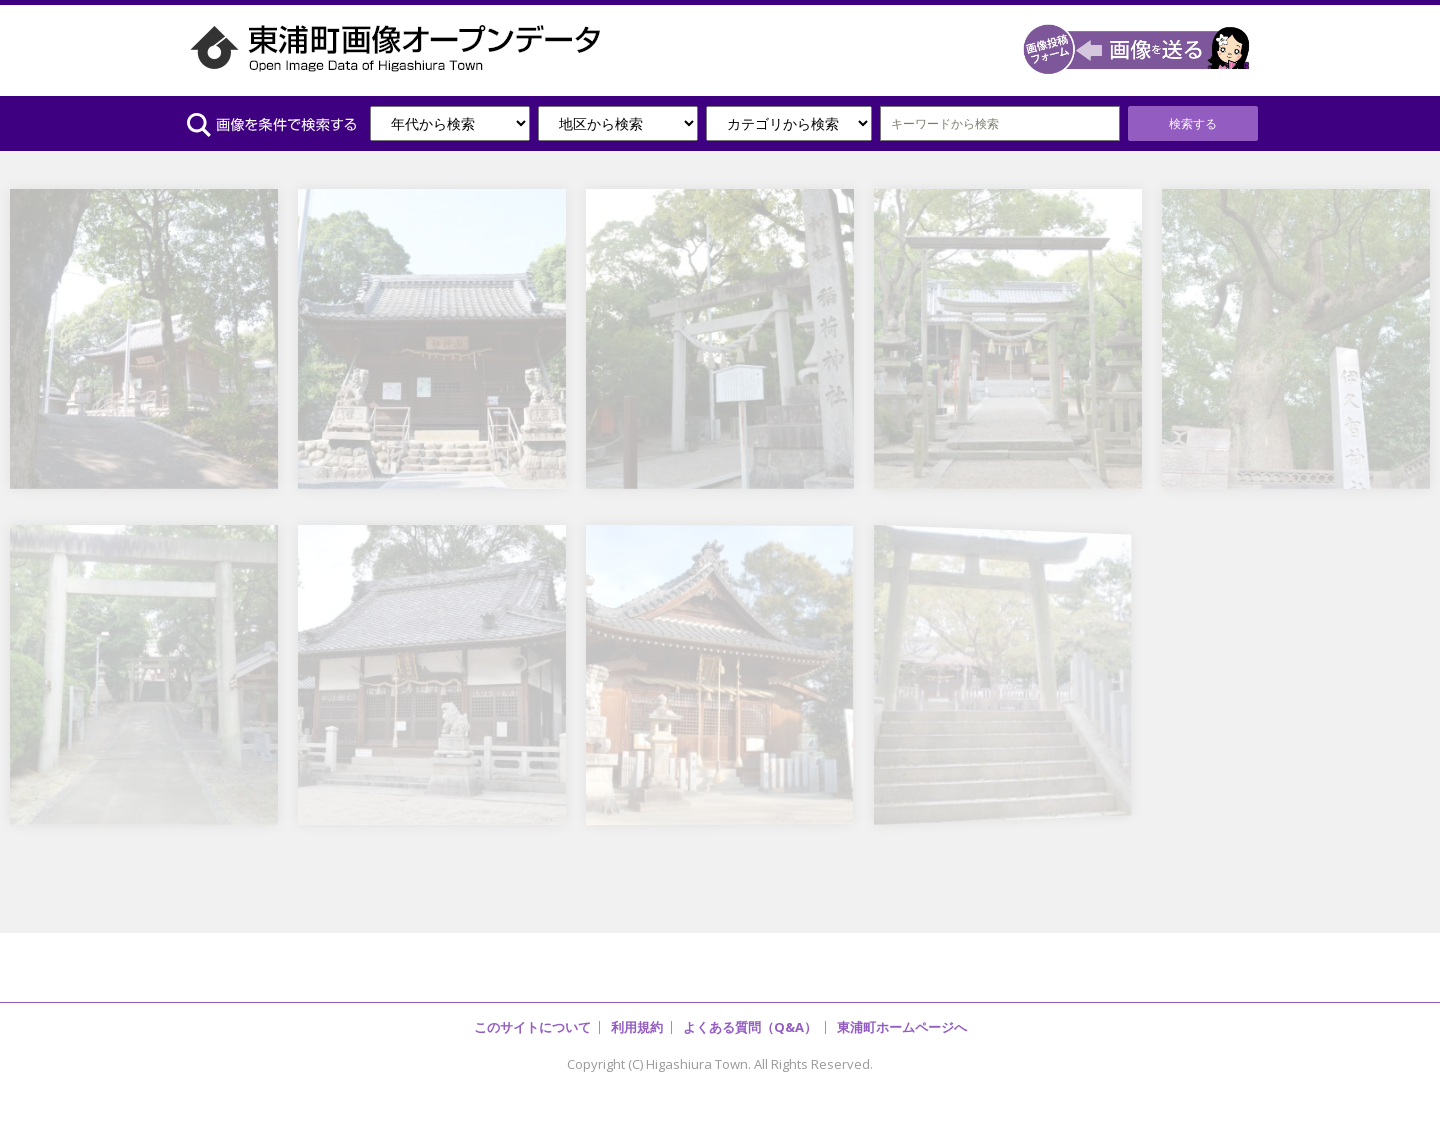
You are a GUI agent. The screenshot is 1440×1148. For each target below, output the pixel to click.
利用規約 (637, 1027)
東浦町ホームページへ (902, 1027)
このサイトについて (532, 1027)
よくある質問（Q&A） (750, 1027)
